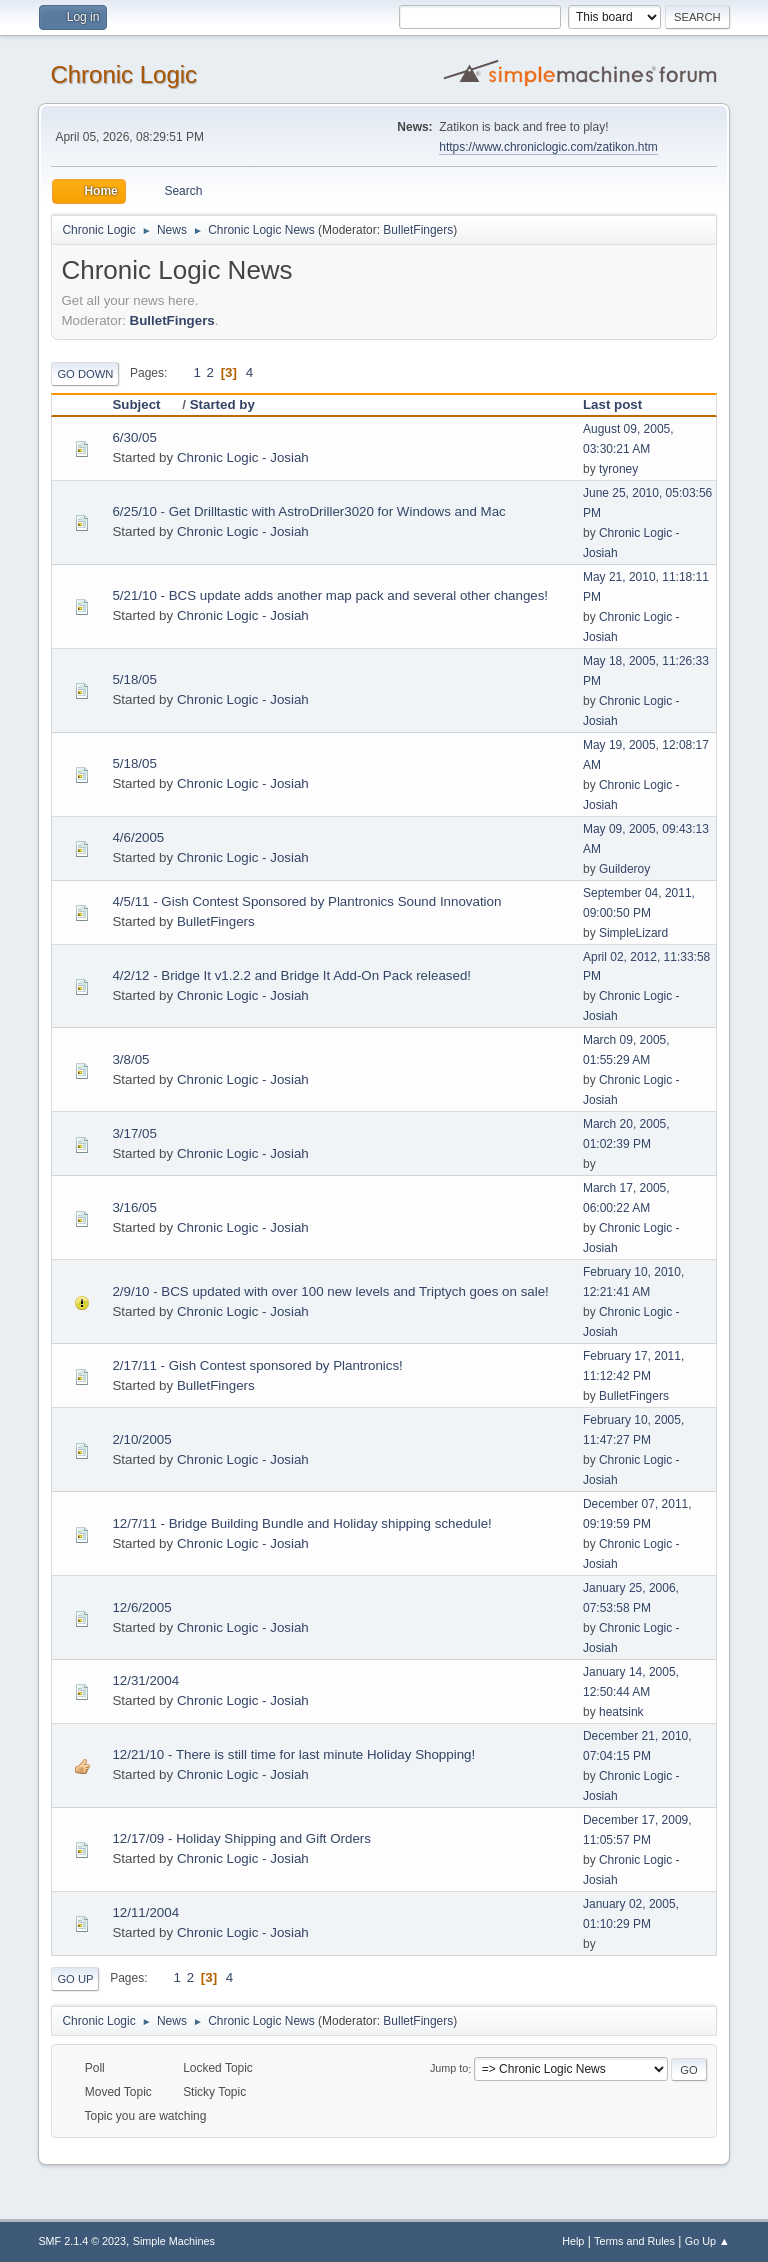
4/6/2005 (138, 837)
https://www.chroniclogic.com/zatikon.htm (548, 147)
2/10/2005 (141, 1439)
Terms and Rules (634, 2241)
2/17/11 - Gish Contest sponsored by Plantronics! (257, 1365)
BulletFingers (418, 230)
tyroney (618, 469)
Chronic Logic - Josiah (243, 457)
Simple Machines (174, 2241)
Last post (612, 404)
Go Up (75, 1979)
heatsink (621, 1712)
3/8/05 (130, 1059)
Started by (222, 404)
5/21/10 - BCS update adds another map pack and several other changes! (330, 595)
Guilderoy (624, 869)
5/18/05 (134, 679)
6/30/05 (134, 437)
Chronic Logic (123, 74)
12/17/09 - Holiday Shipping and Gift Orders (241, 1838)
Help (573, 2241)
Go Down (85, 374)
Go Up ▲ (707, 2241)
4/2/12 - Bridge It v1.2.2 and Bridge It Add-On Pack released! (291, 975)
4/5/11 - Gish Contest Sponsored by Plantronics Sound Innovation (306, 901)
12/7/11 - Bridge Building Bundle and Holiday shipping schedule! (301, 1523)
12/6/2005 (141, 1607)
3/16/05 (134, 1207)
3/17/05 (134, 1133)
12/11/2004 (145, 1912)
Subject (145, 404)
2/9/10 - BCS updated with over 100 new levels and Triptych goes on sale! (330, 1291)
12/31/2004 (145, 1680)
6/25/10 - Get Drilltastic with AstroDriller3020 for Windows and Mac (308, 511)
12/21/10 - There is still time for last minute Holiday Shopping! (293, 1754)
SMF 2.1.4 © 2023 (82, 2241)
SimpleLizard (633, 933)
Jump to (449, 2069)
